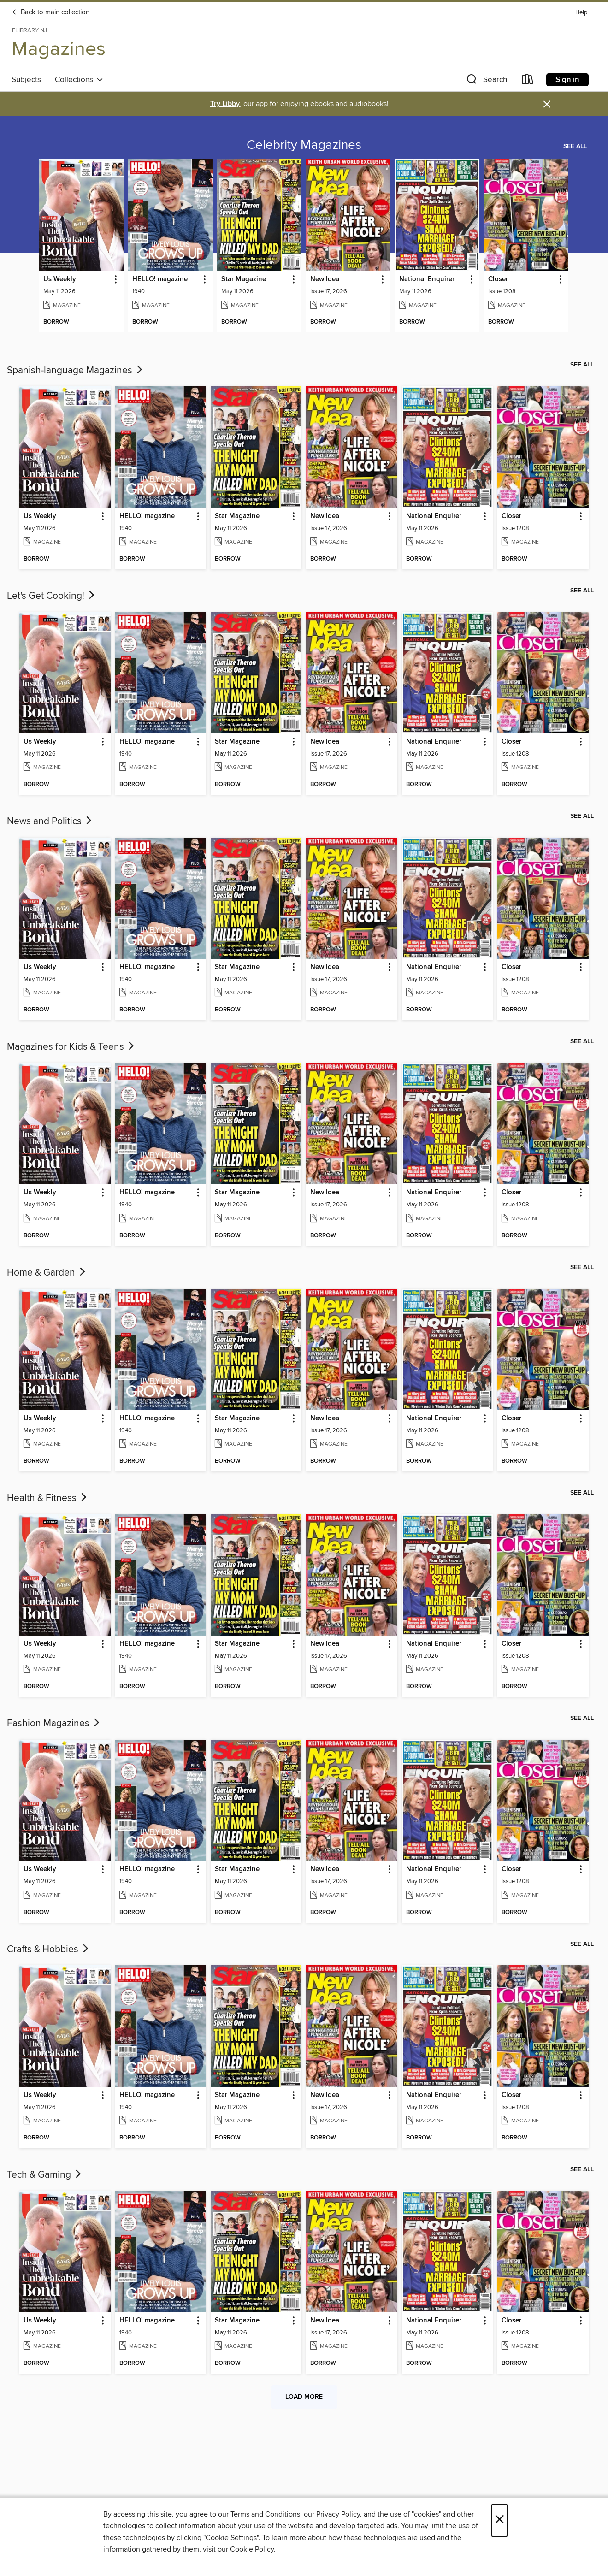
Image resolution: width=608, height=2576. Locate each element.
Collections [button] (79, 80)
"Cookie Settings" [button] (231, 2537)
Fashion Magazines (54, 1724)
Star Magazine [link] (243, 279)
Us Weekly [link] (59, 279)
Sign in (567, 80)
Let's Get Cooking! (51, 596)
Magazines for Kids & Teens (71, 1047)
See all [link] (575, 146)
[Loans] (528, 81)
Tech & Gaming (45, 2175)
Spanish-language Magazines (75, 371)
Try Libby (225, 104)
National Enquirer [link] (427, 279)
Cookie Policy (252, 2549)
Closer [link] (498, 279)
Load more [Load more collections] (304, 2397)
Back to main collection (50, 12)
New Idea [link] (324, 279)
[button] (486, 81)
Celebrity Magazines (304, 145)
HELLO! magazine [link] (160, 279)
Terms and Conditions (265, 2514)
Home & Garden (47, 1273)
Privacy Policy (338, 2514)
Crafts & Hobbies (48, 1950)
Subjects (26, 80)
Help (581, 12)
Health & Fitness (48, 1498)
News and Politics (50, 821)
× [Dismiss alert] (547, 104)
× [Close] (499, 2520)
